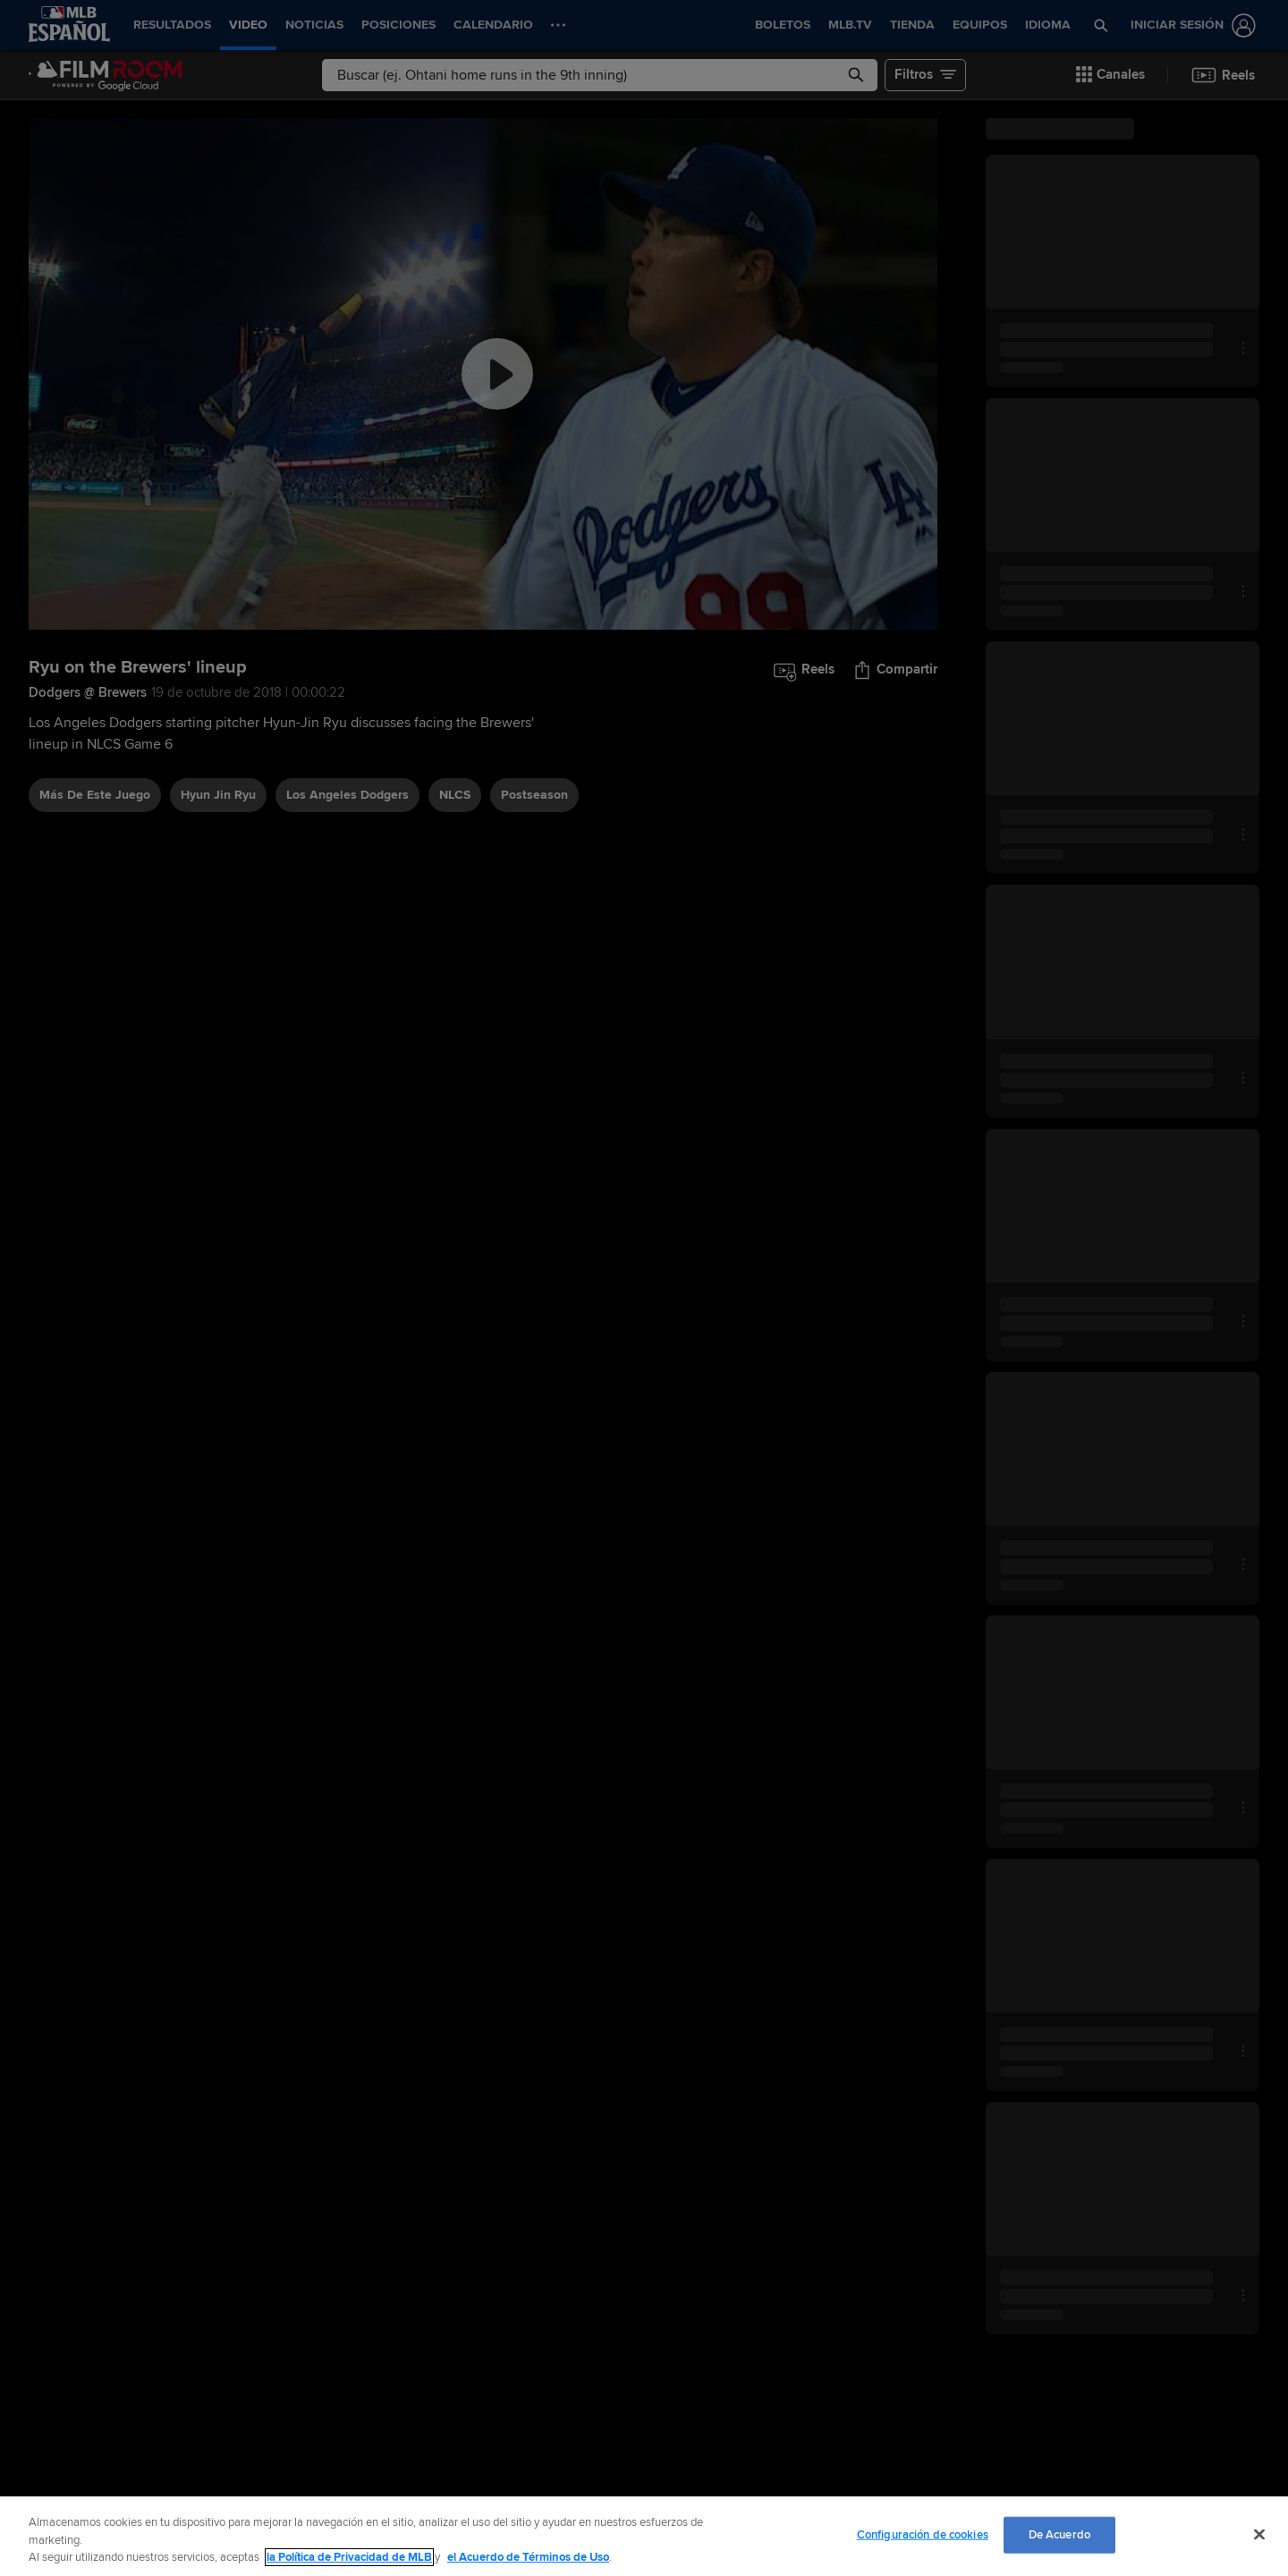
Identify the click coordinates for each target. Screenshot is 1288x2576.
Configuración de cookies (922, 2534)
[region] (644, 2536)
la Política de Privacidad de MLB (349, 2557)
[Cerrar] (1259, 2534)
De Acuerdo (1059, 2534)
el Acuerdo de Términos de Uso (528, 2557)
